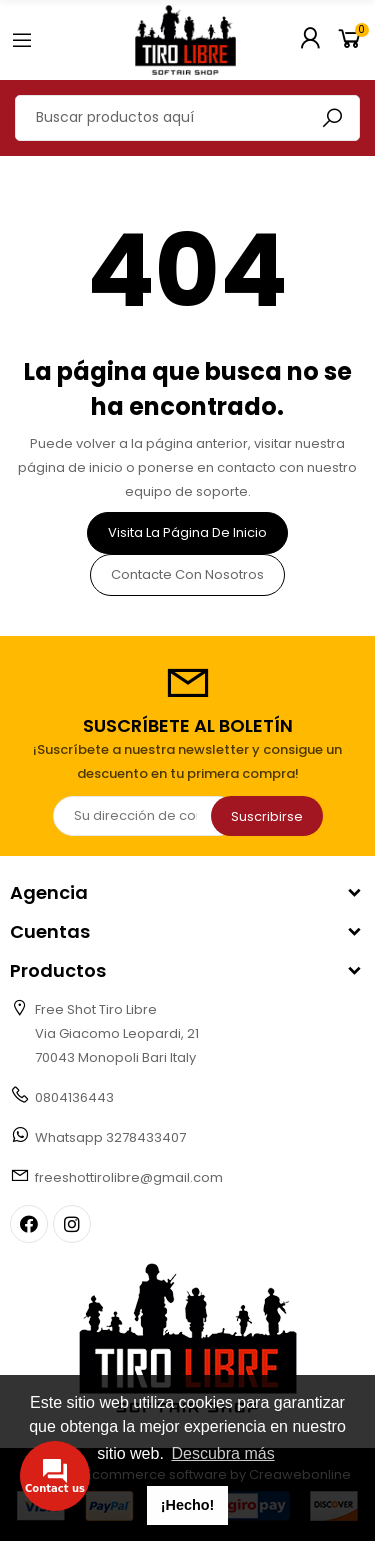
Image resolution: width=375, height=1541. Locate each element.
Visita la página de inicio (187, 532)
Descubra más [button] (222, 1453)
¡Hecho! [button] (188, 1505)
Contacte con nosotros (187, 574)
